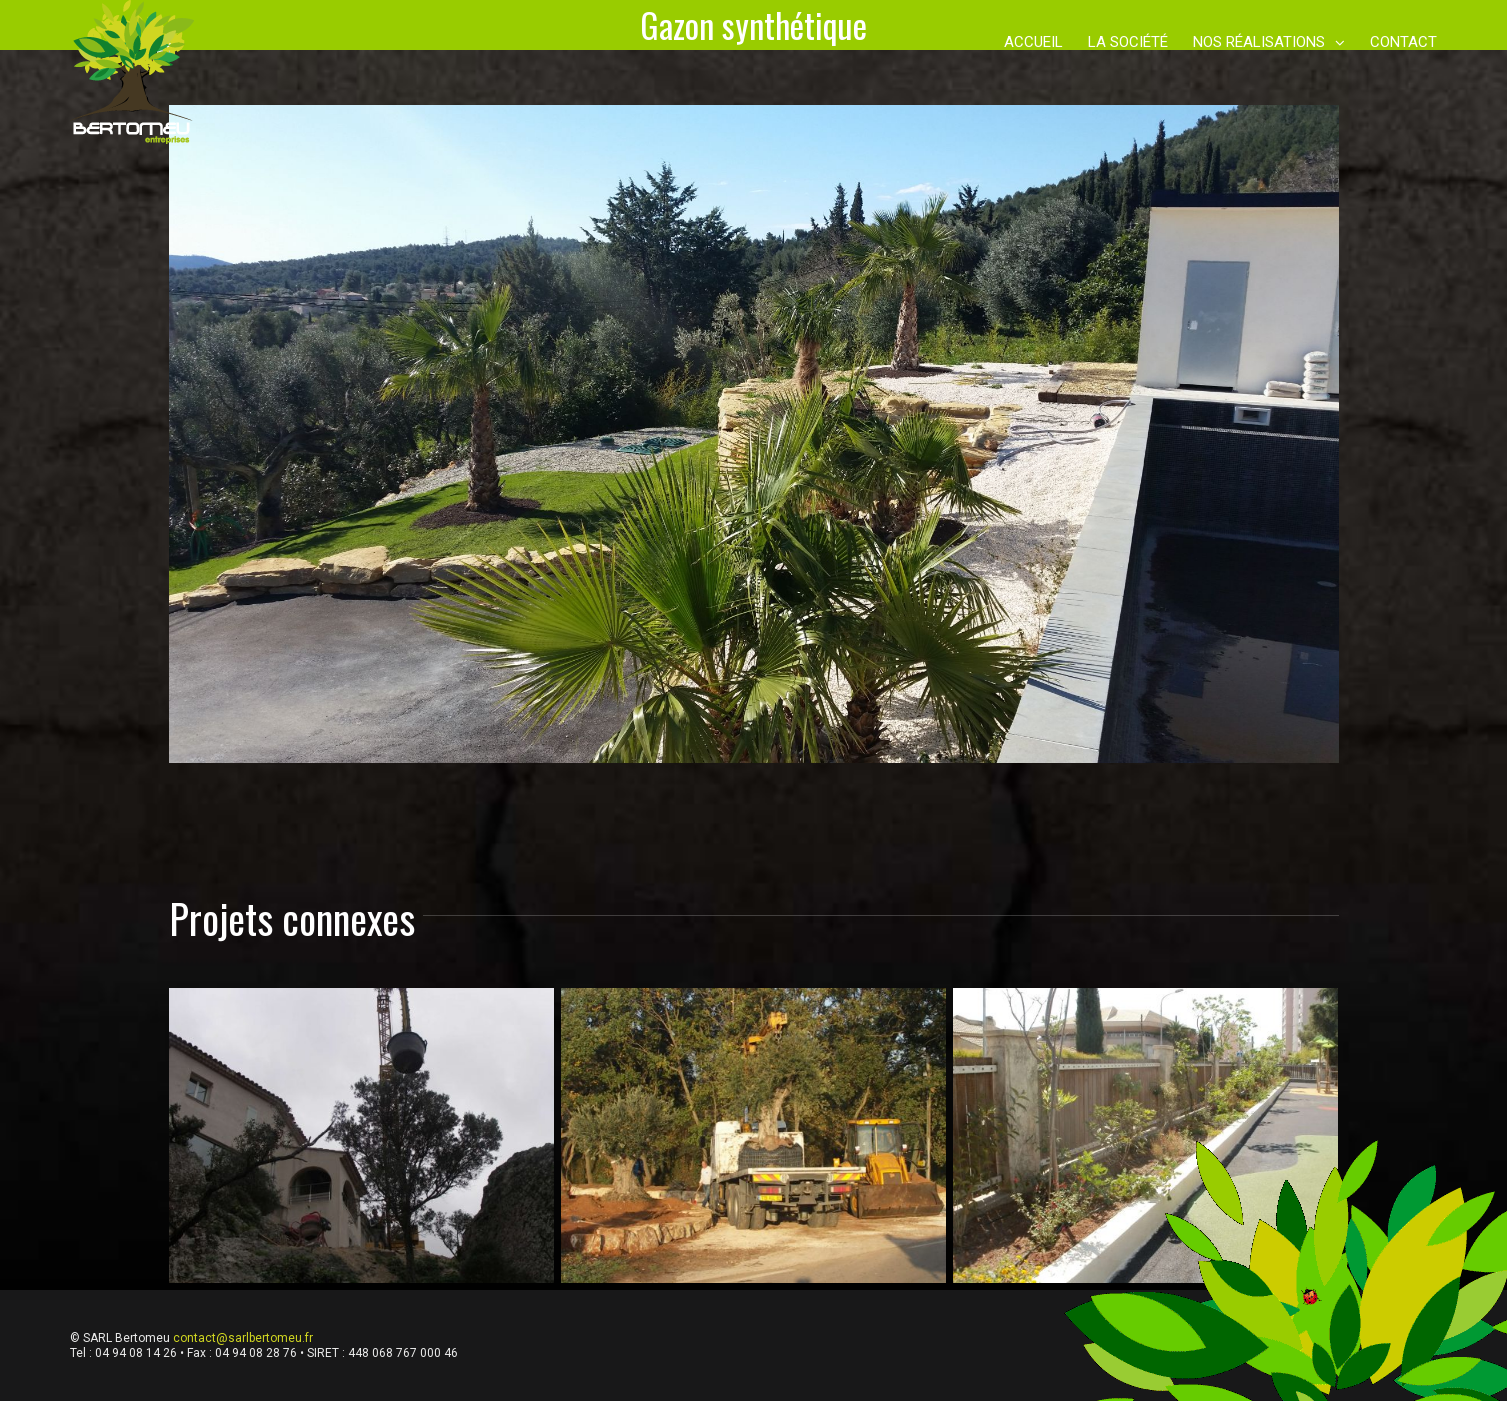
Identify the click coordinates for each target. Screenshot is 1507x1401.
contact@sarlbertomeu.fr (243, 1338)
